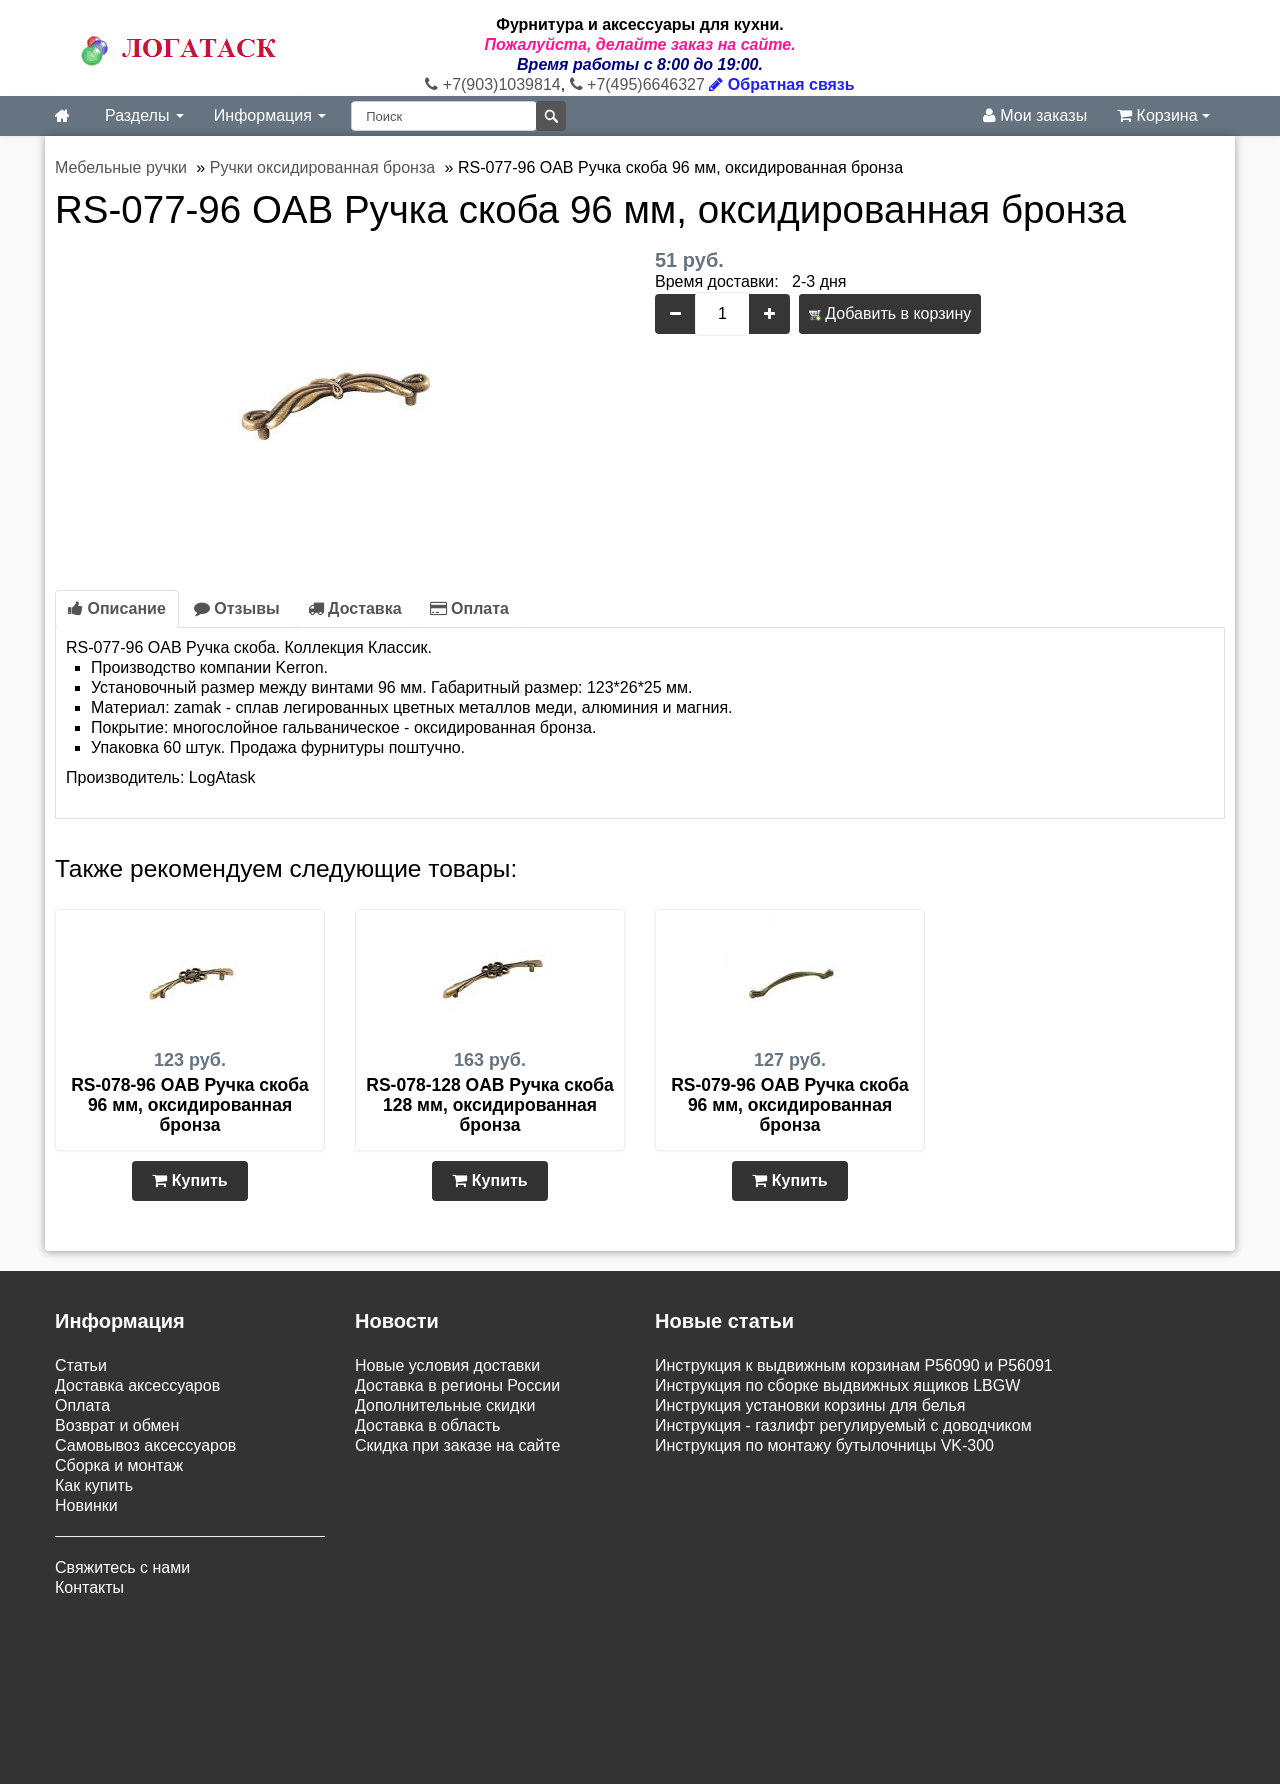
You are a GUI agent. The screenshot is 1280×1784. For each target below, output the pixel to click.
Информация (270, 115)
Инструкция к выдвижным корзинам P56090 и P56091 (854, 1365)
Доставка (355, 608)
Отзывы (237, 608)
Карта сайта (633, 1660)
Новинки (86, 1505)
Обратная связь (781, 84)
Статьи (81, 1365)
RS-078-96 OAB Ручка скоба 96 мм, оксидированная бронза (190, 1105)
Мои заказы (1035, 115)
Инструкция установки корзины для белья (810, 1405)
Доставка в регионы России (457, 1385)
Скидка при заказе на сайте (457, 1445)
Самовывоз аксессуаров (145, 1445)
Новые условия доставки (447, 1365)
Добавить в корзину (890, 313)
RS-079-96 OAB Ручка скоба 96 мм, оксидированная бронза (790, 1105)
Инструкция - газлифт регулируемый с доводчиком (843, 1425)
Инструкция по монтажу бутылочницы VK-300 (824, 1445)
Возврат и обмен (117, 1425)
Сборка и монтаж (119, 1465)
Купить (189, 1180)
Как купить (94, 1485)
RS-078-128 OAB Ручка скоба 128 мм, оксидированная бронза (489, 1105)
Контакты (89, 1587)
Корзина (1163, 115)
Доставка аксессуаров (137, 1385)
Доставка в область (427, 1425)
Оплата (469, 608)
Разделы (144, 115)
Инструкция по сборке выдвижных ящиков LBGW (837, 1385)
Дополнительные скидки (445, 1405)
